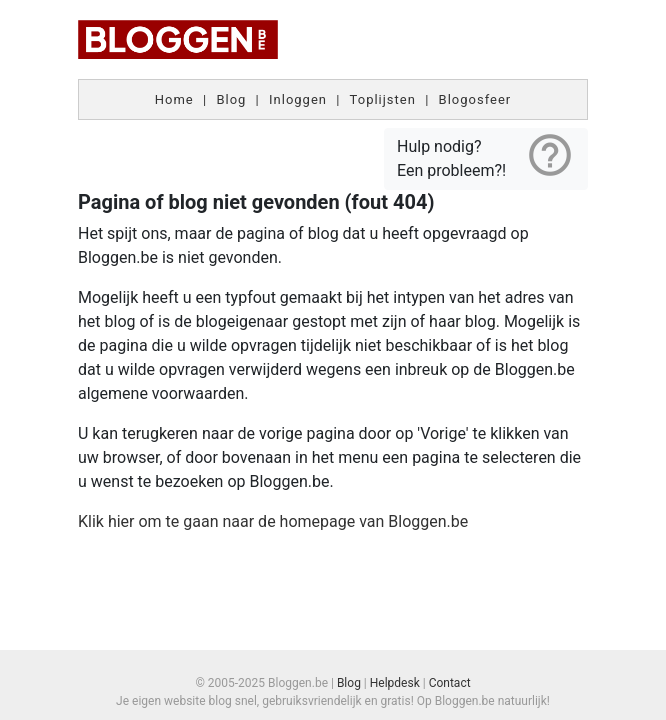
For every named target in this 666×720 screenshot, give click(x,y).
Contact (450, 683)
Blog (231, 99)
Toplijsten (383, 99)
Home (174, 99)
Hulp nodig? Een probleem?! (486, 155)
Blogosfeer (475, 99)
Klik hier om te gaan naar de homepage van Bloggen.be (273, 521)
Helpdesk (395, 683)
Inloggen (298, 99)
